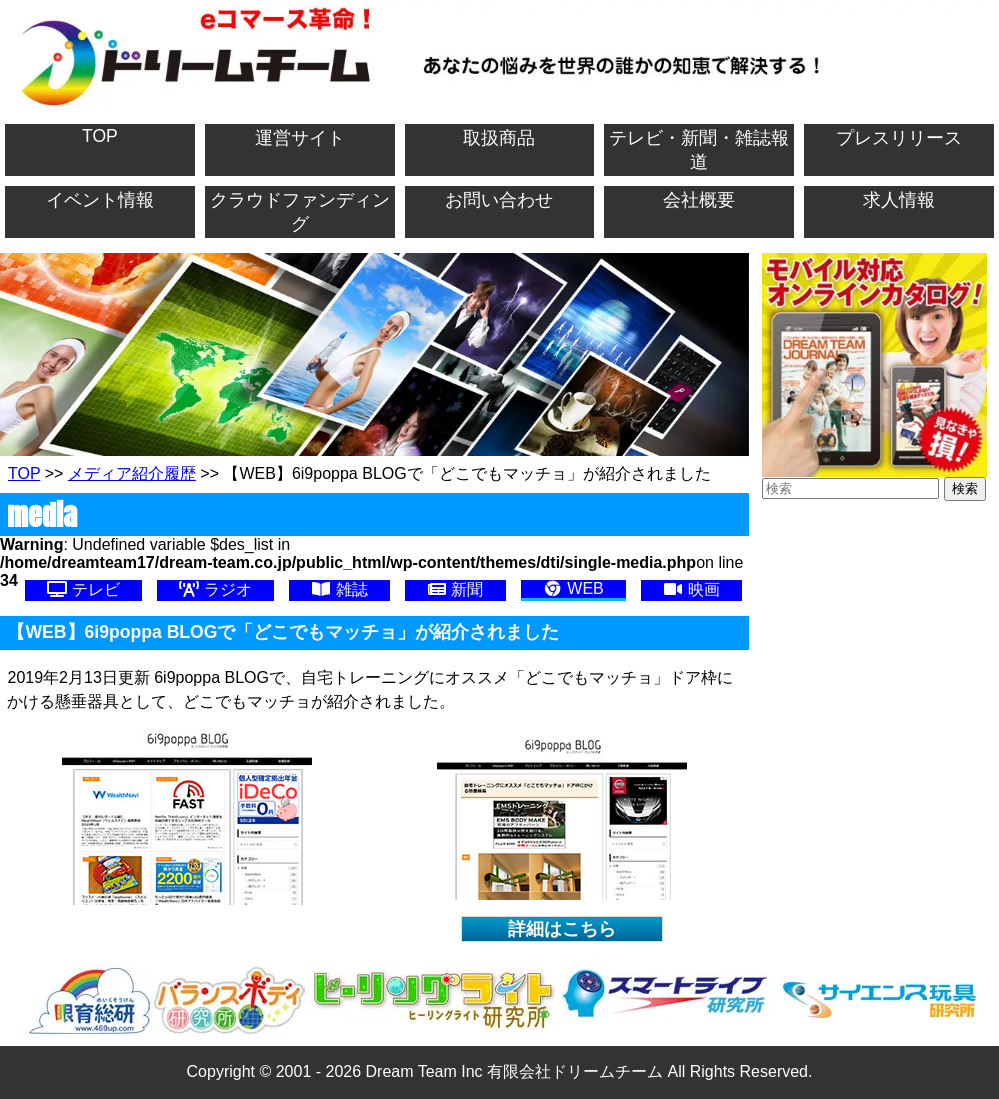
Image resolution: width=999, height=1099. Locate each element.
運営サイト (300, 138)
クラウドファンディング (300, 212)
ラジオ (215, 589)
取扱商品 (499, 138)
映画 (691, 589)
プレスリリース (899, 138)
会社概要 (699, 200)
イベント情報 (100, 200)
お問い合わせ (499, 200)
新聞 (455, 589)
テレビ (83, 589)
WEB (573, 588)
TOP (100, 136)
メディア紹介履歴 (132, 473)
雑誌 (339, 589)
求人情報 (899, 200)
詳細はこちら (562, 929)
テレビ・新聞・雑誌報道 (699, 150)
